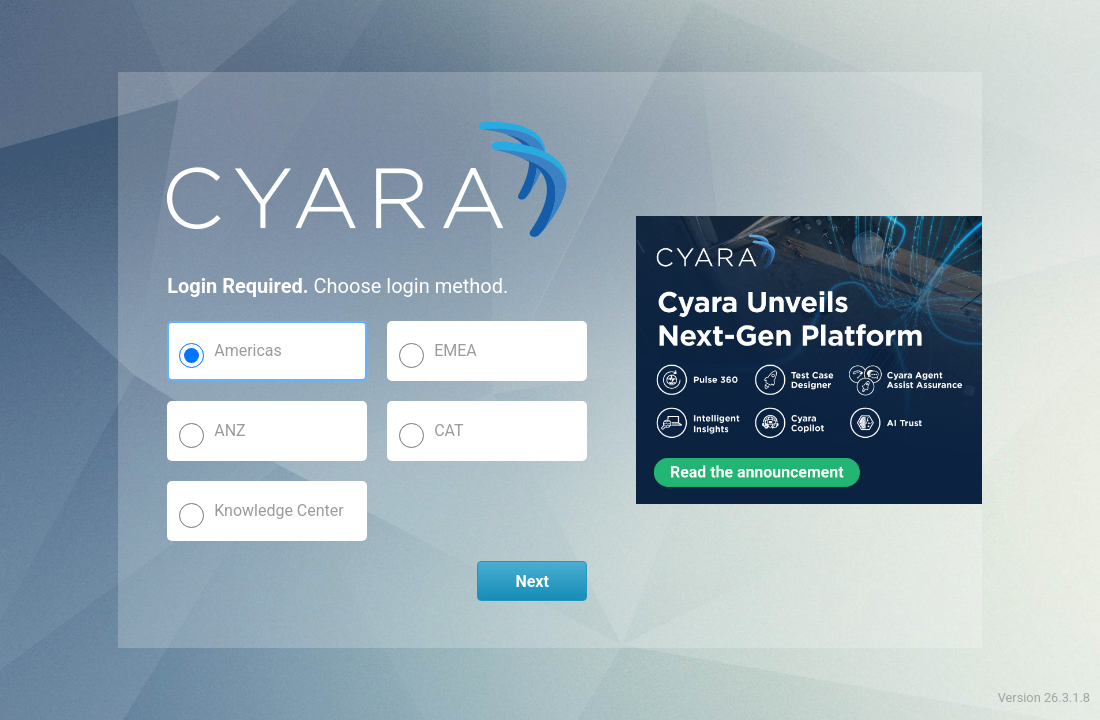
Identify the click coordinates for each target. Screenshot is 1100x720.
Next (531, 581)
